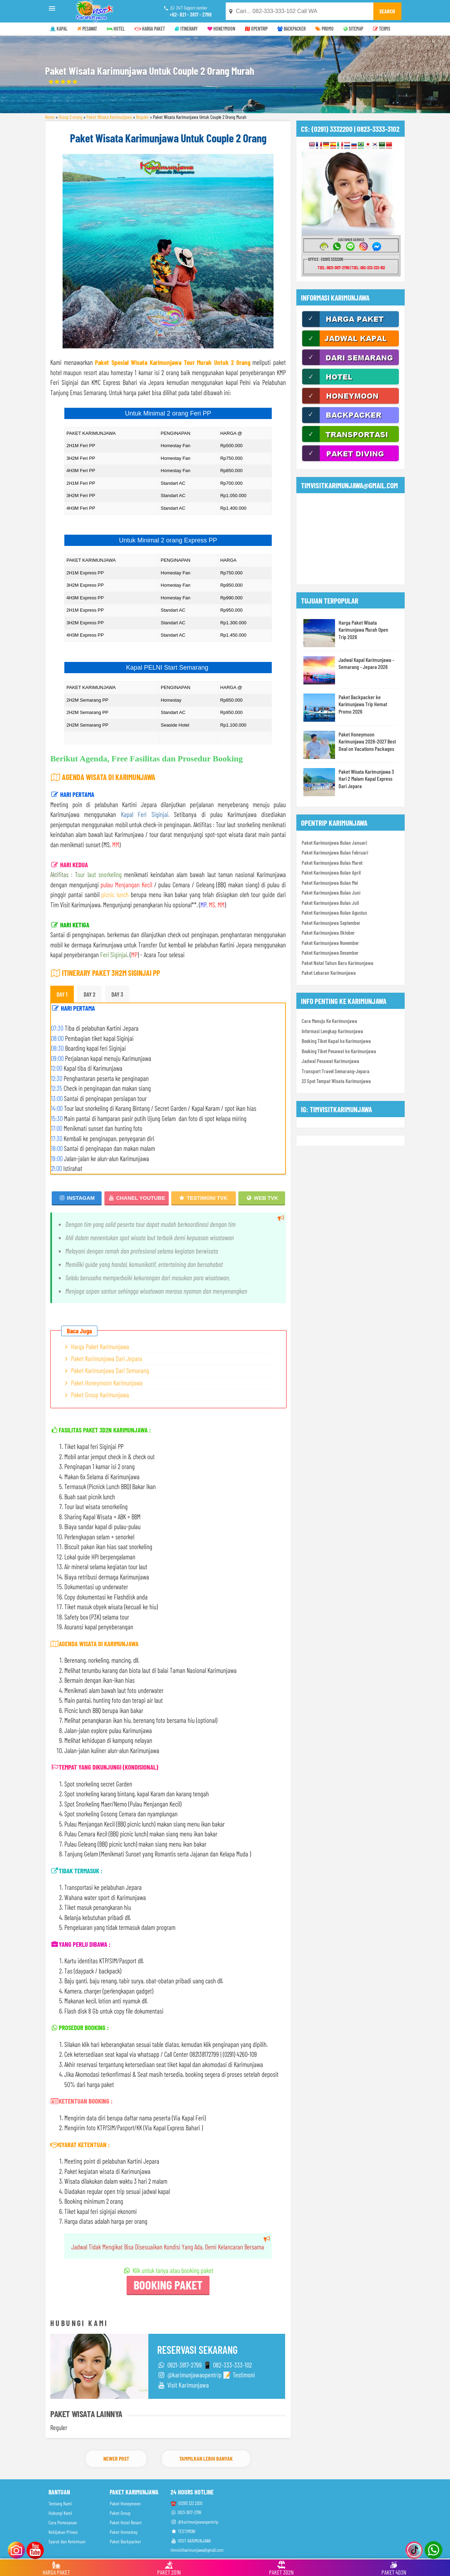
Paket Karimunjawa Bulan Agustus (334, 912)
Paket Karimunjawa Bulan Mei (330, 883)
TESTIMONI (183, 2531)
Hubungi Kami (60, 2513)
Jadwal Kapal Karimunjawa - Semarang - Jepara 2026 (366, 663)
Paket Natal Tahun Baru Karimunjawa (337, 963)
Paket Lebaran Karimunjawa (329, 973)
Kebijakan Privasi (63, 2532)
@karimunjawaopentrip (194, 2522)
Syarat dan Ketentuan (67, 2541)
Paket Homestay (123, 2532)
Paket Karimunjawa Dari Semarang (110, 1370)
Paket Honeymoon (125, 2503)
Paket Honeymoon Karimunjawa (106, 1383)
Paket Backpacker (125, 2541)
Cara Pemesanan (63, 2522)
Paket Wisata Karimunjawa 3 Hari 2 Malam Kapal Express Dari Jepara (366, 778)
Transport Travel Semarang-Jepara (335, 1071)
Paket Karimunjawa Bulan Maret (332, 862)
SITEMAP (353, 29)
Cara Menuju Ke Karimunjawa (329, 1021)
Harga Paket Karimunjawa (100, 1346)
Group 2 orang (70, 117)
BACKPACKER (291, 29)
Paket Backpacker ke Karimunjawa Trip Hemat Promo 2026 (363, 704)
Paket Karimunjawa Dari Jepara (106, 1358)
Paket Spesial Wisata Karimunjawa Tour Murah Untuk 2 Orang (172, 362)
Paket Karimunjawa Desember (330, 952)
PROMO (324, 29)
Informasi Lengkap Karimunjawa (332, 1031)
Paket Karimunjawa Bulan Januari (334, 842)
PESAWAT (87, 29)
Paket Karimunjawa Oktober (328, 932)
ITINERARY (186, 29)
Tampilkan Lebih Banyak (206, 2458)
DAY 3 (117, 994)
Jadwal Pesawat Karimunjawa (330, 1061)
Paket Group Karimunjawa (100, 1395)
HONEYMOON (221, 29)
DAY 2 (89, 994)
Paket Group (120, 2513)
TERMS (381, 29)
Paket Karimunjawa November (330, 943)
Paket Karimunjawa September (331, 923)
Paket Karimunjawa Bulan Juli (330, 903)
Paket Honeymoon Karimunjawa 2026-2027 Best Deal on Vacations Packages (367, 741)
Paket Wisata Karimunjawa (109, 117)
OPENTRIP (256, 29)
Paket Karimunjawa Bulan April (331, 872)
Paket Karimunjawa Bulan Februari (335, 852)
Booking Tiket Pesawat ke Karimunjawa (339, 1051)
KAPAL (59, 29)
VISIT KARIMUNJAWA (191, 2541)
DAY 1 (62, 994)
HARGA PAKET (150, 29)
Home (49, 117)
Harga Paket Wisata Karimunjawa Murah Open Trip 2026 (363, 629)
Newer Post (116, 2458)
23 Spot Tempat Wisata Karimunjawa (336, 1081)
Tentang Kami (60, 2503)
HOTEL (116, 29)
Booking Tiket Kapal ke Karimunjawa (336, 1041)
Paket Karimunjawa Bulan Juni (331, 892)
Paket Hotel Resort (126, 2522)
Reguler (142, 117)
